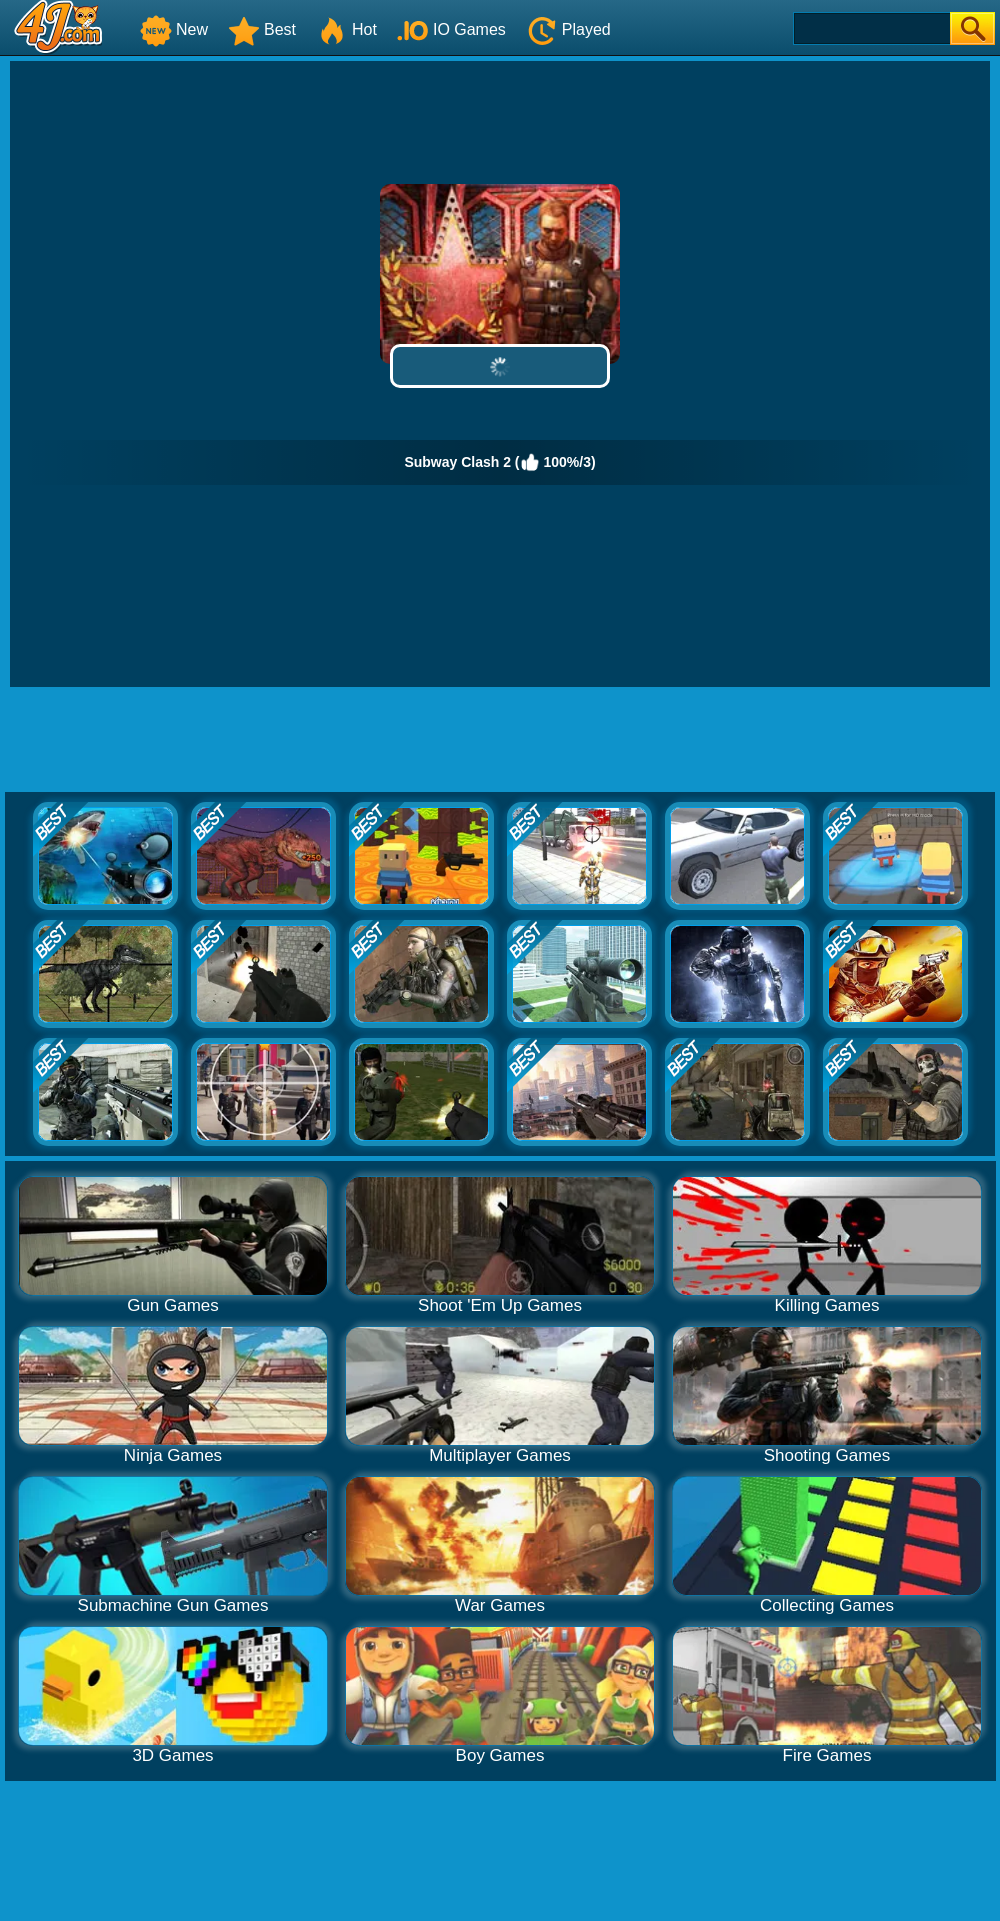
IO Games (451, 29)
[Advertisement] (500, 837)
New (174, 29)
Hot (346, 29)
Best (262, 29)
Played (568, 29)
